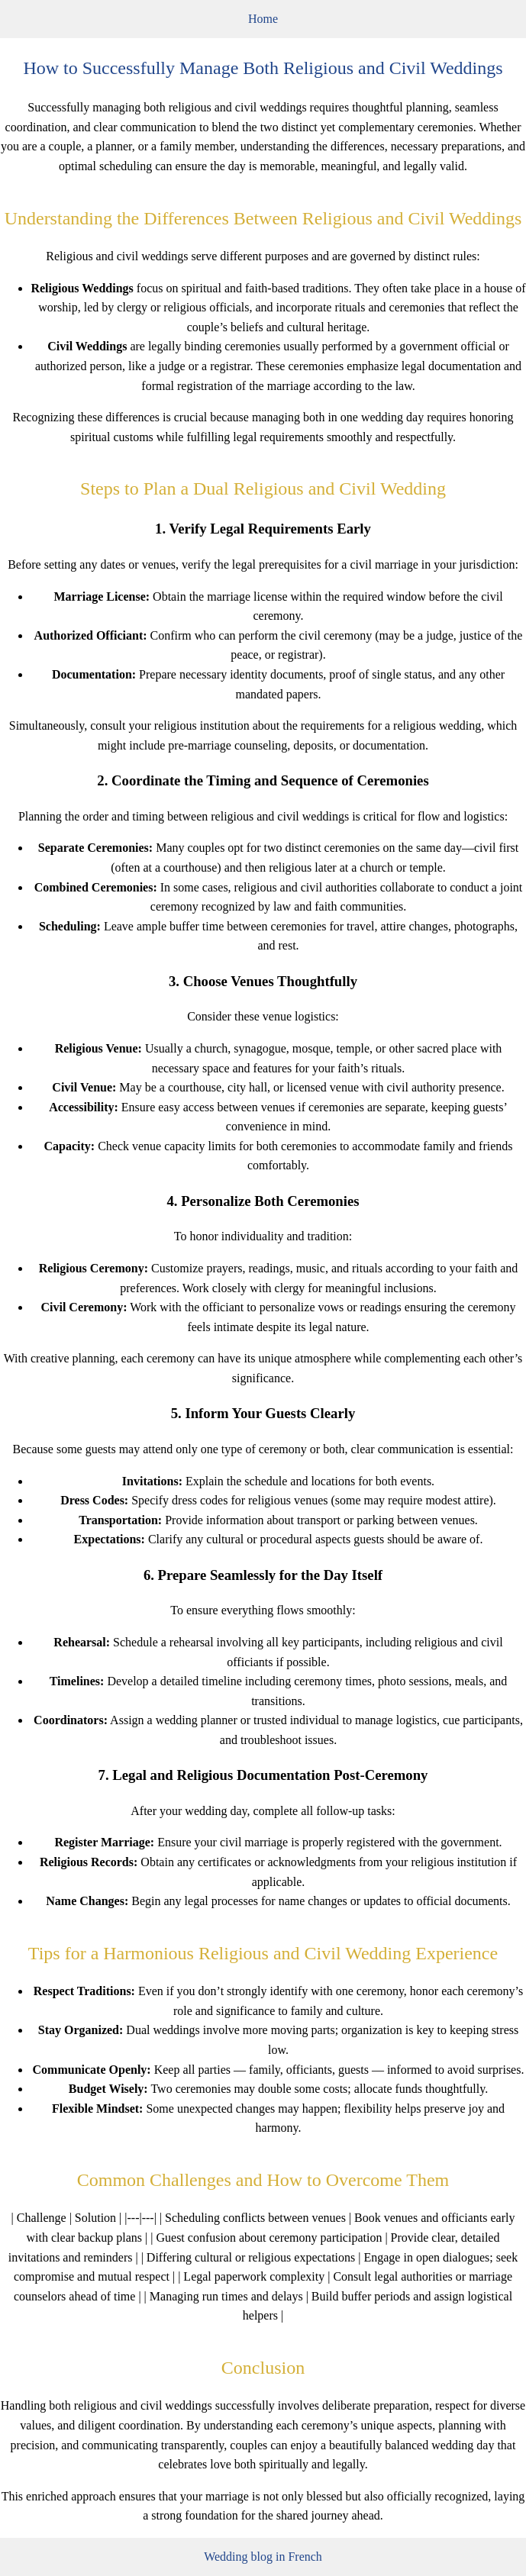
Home (263, 18)
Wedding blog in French (263, 2556)
